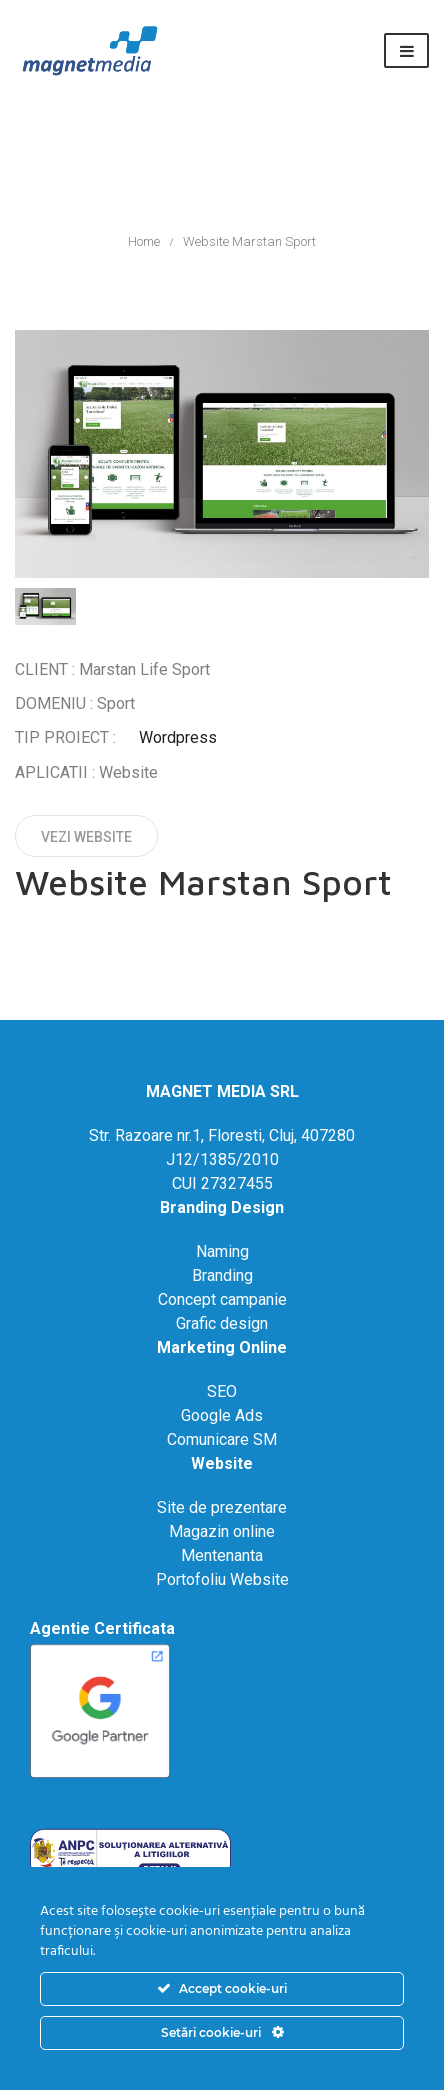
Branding (222, 1275)
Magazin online (222, 1531)
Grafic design (222, 1323)
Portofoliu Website (222, 1579)
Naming (222, 1251)
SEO (222, 1391)
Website (222, 1463)
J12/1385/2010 (222, 1159)
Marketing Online (222, 1347)
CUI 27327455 (222, 1183)
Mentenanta (222, 1555)
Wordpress (178, 737)
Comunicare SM (222, 1439)
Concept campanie (222, 1299)
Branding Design (222, 1207)
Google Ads (222, 1415)
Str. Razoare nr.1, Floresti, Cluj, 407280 (222, 1135)
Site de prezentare (222, 1507)
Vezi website (86, 837)
